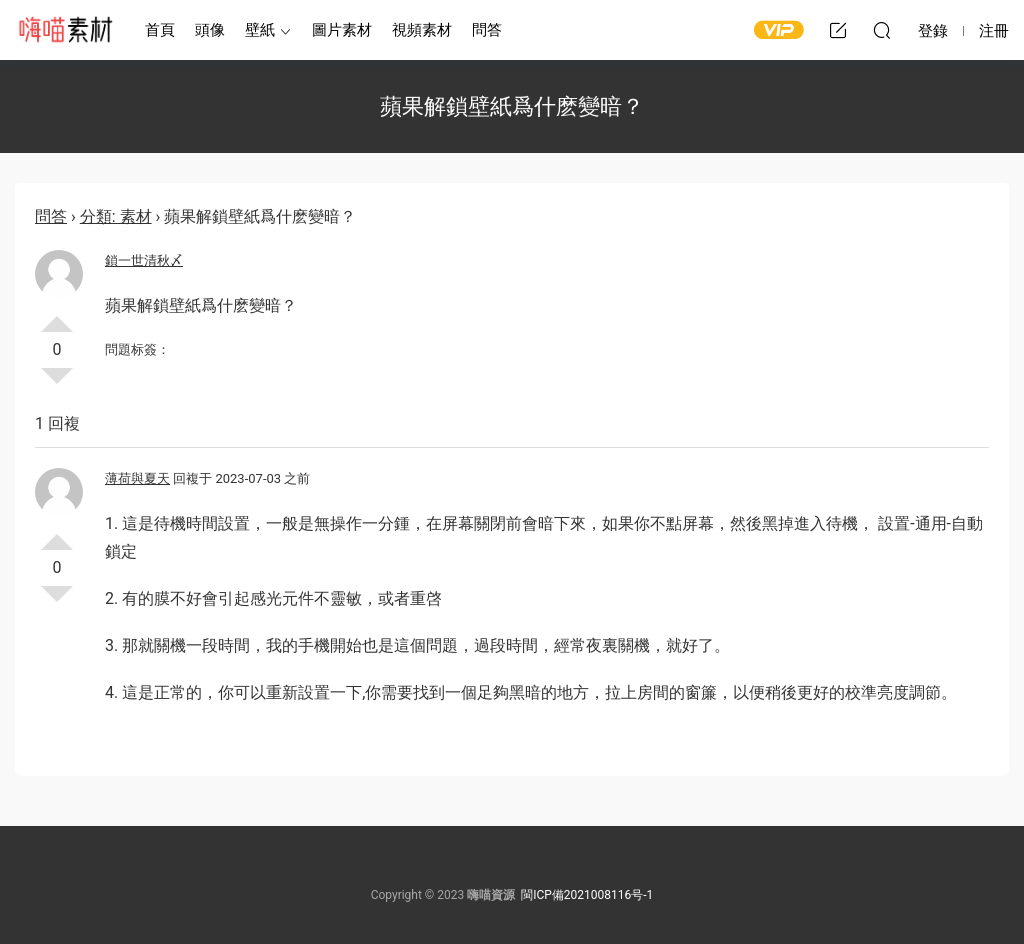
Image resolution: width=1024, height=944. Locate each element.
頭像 (210, 30)
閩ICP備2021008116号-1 (587, 895)
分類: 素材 (116, 216)
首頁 (160, 30)
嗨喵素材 (65, 30)
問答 (487, 30)
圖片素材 (342, 30)
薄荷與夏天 (137, 478)
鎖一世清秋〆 (144, 260)
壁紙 (260, 30)
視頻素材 (422, 30)
